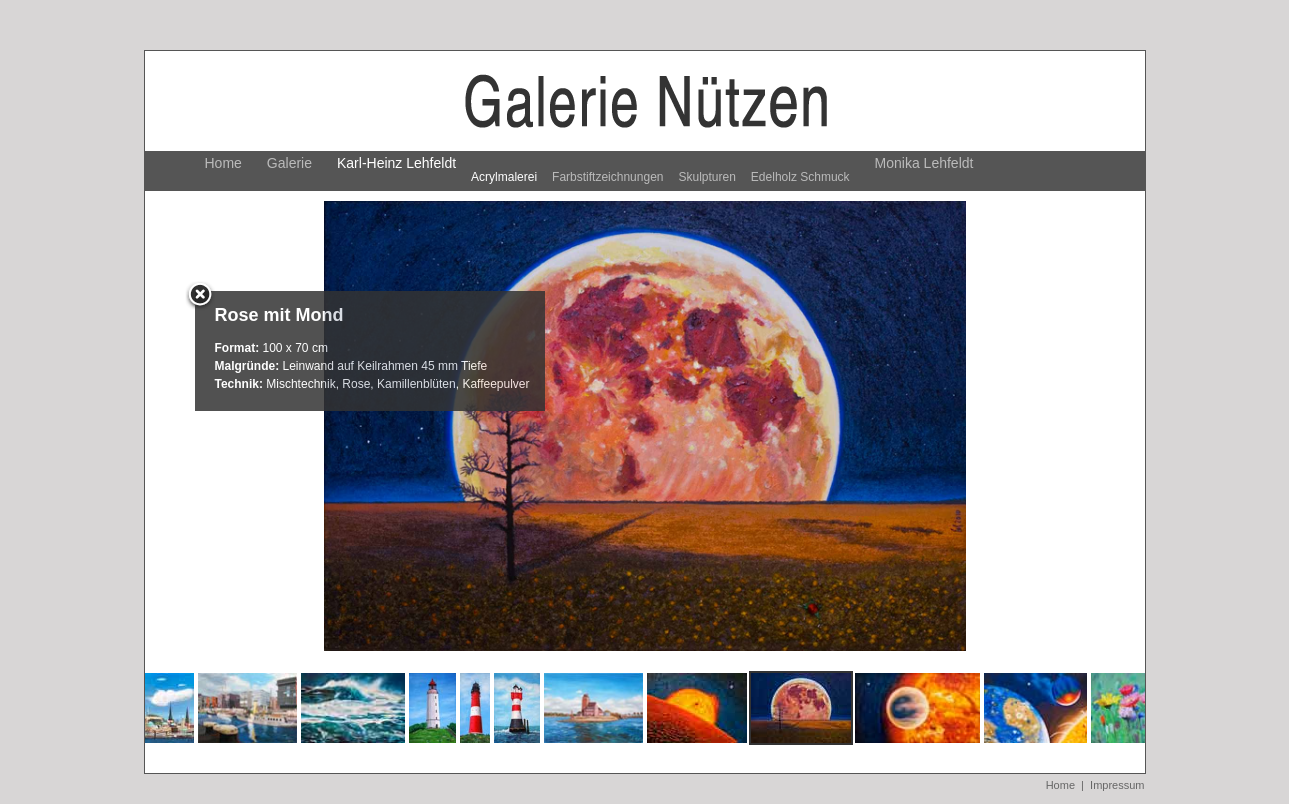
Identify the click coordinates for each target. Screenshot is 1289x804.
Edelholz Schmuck (800, 177)
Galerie (289, 163)
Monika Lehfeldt (924, 163)
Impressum (1117, 785)
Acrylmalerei (504, 177)
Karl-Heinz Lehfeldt (396, 163)
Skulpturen (706, 177)
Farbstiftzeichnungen (607, 177)
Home (223, 163)
